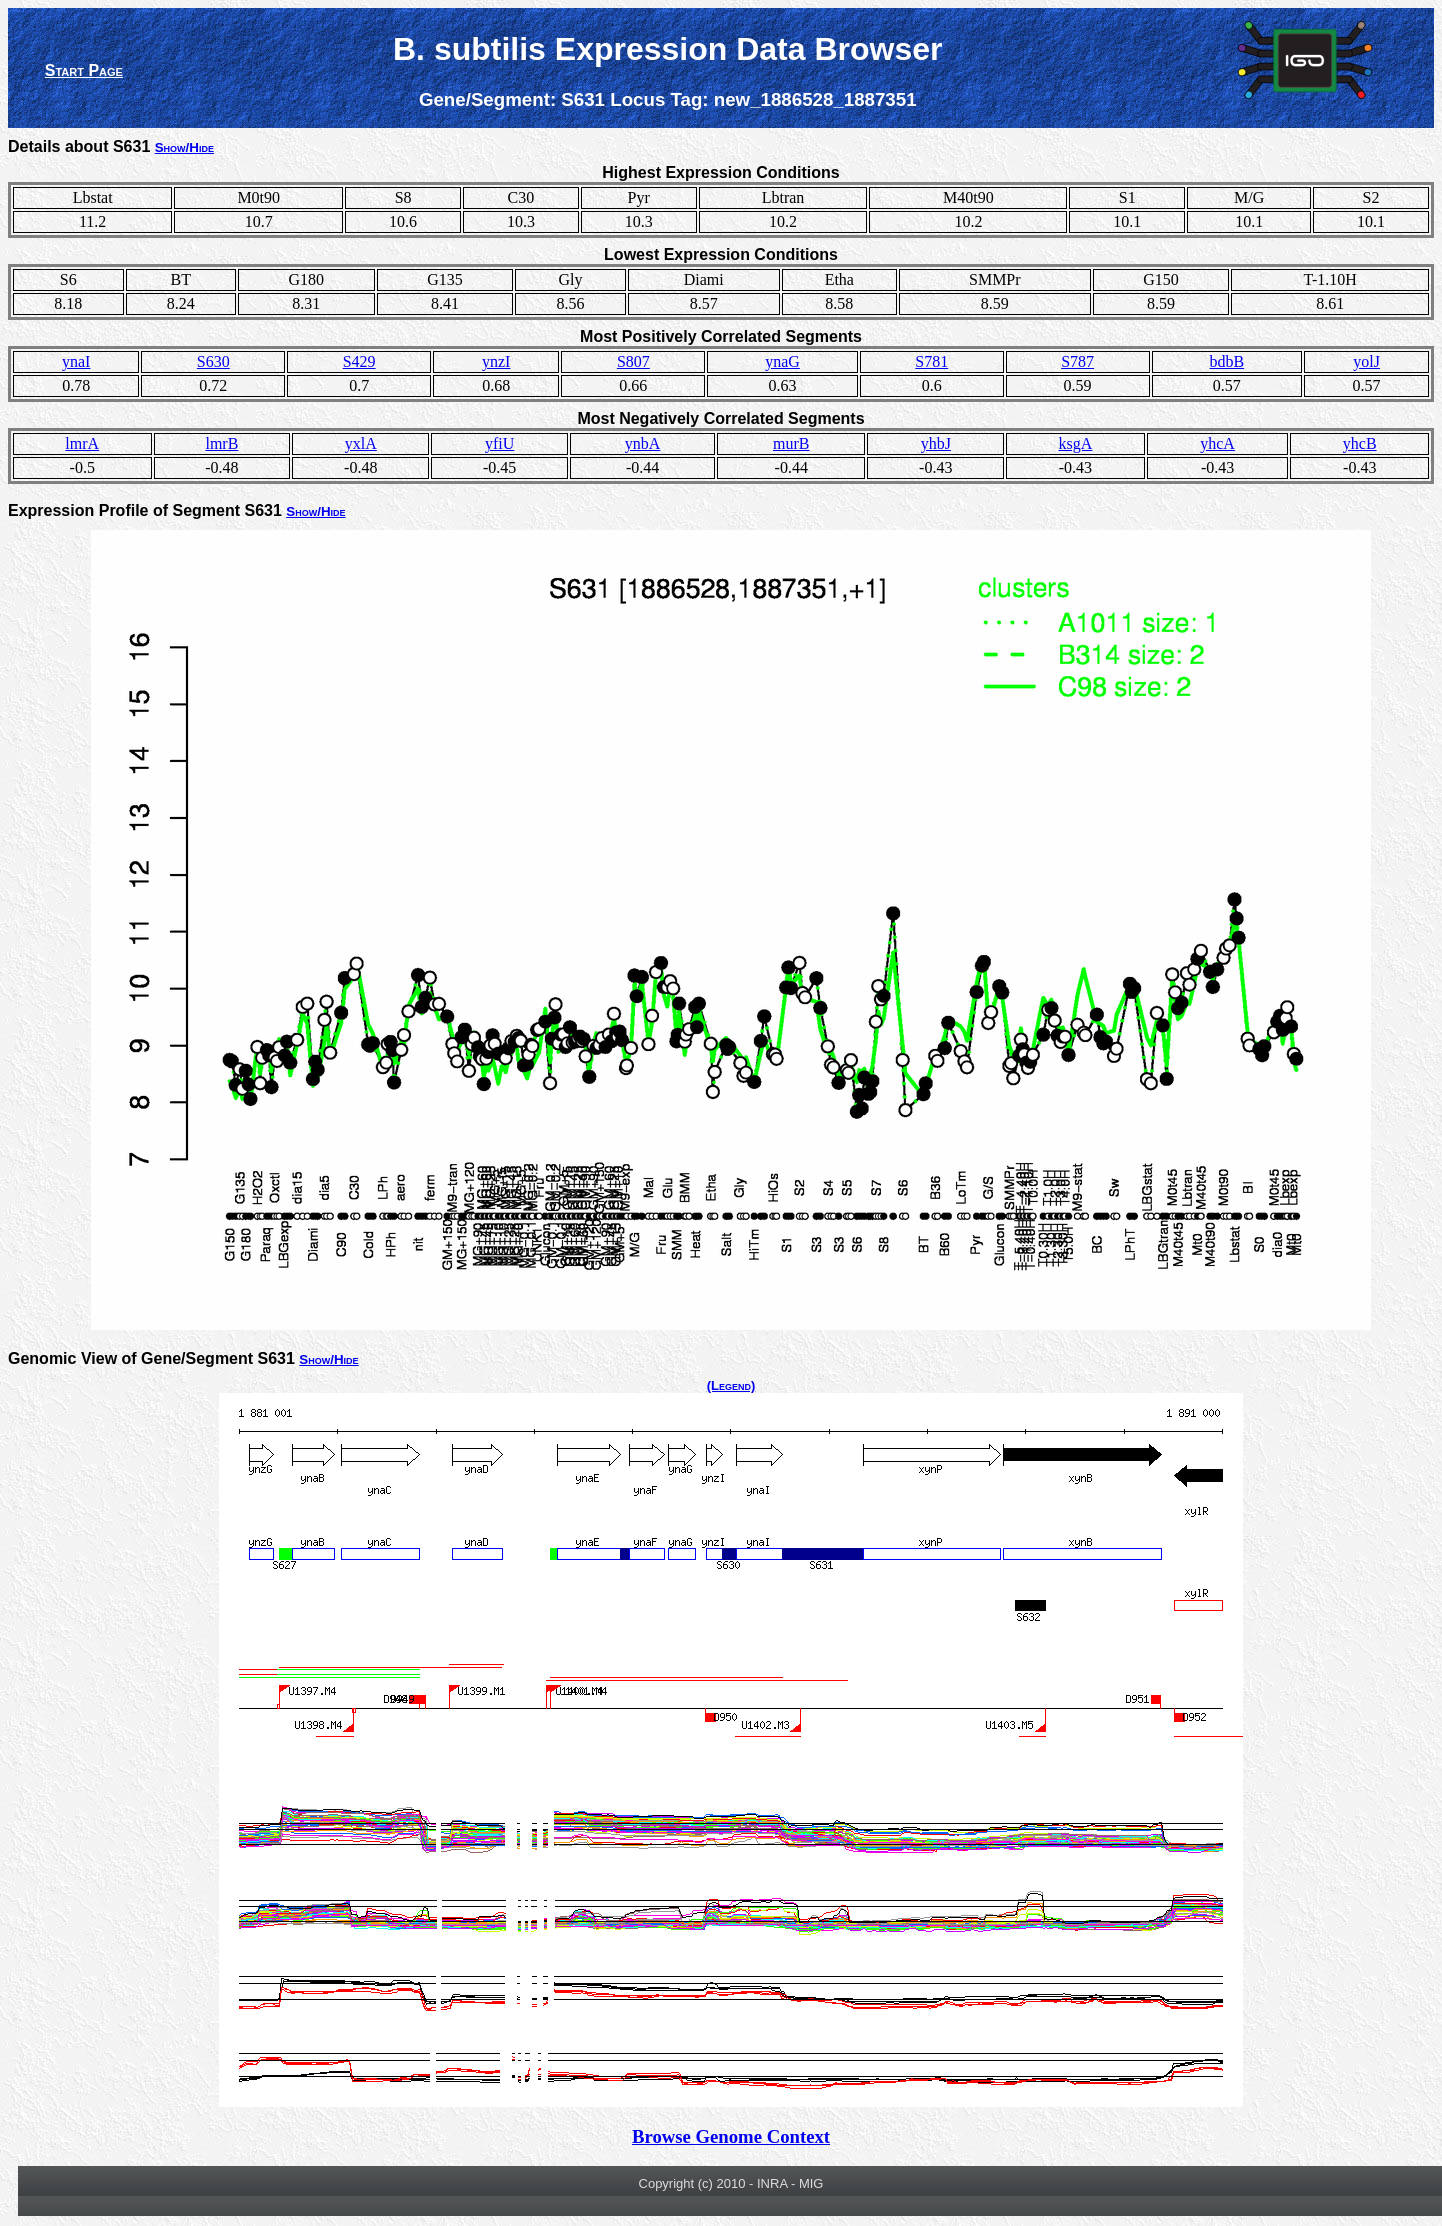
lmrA (82, 443)
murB (791, 443)
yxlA (361, 443)
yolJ (1366, 361)
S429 (359, 361)
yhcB (1360, 443)
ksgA (1076, 443)
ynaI (76, 361)
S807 (633, 361)
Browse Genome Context (731, 2136)
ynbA (643, 443)
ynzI (496, 361)
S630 (213, 361)
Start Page (84, 70)
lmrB (221, 443)
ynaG (782, 361)
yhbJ (936, 443)
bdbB (1227, 361)
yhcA (1217, 443)
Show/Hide (184, 147)
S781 (931, 361)
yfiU (499, 443)
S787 (1077, 361)
